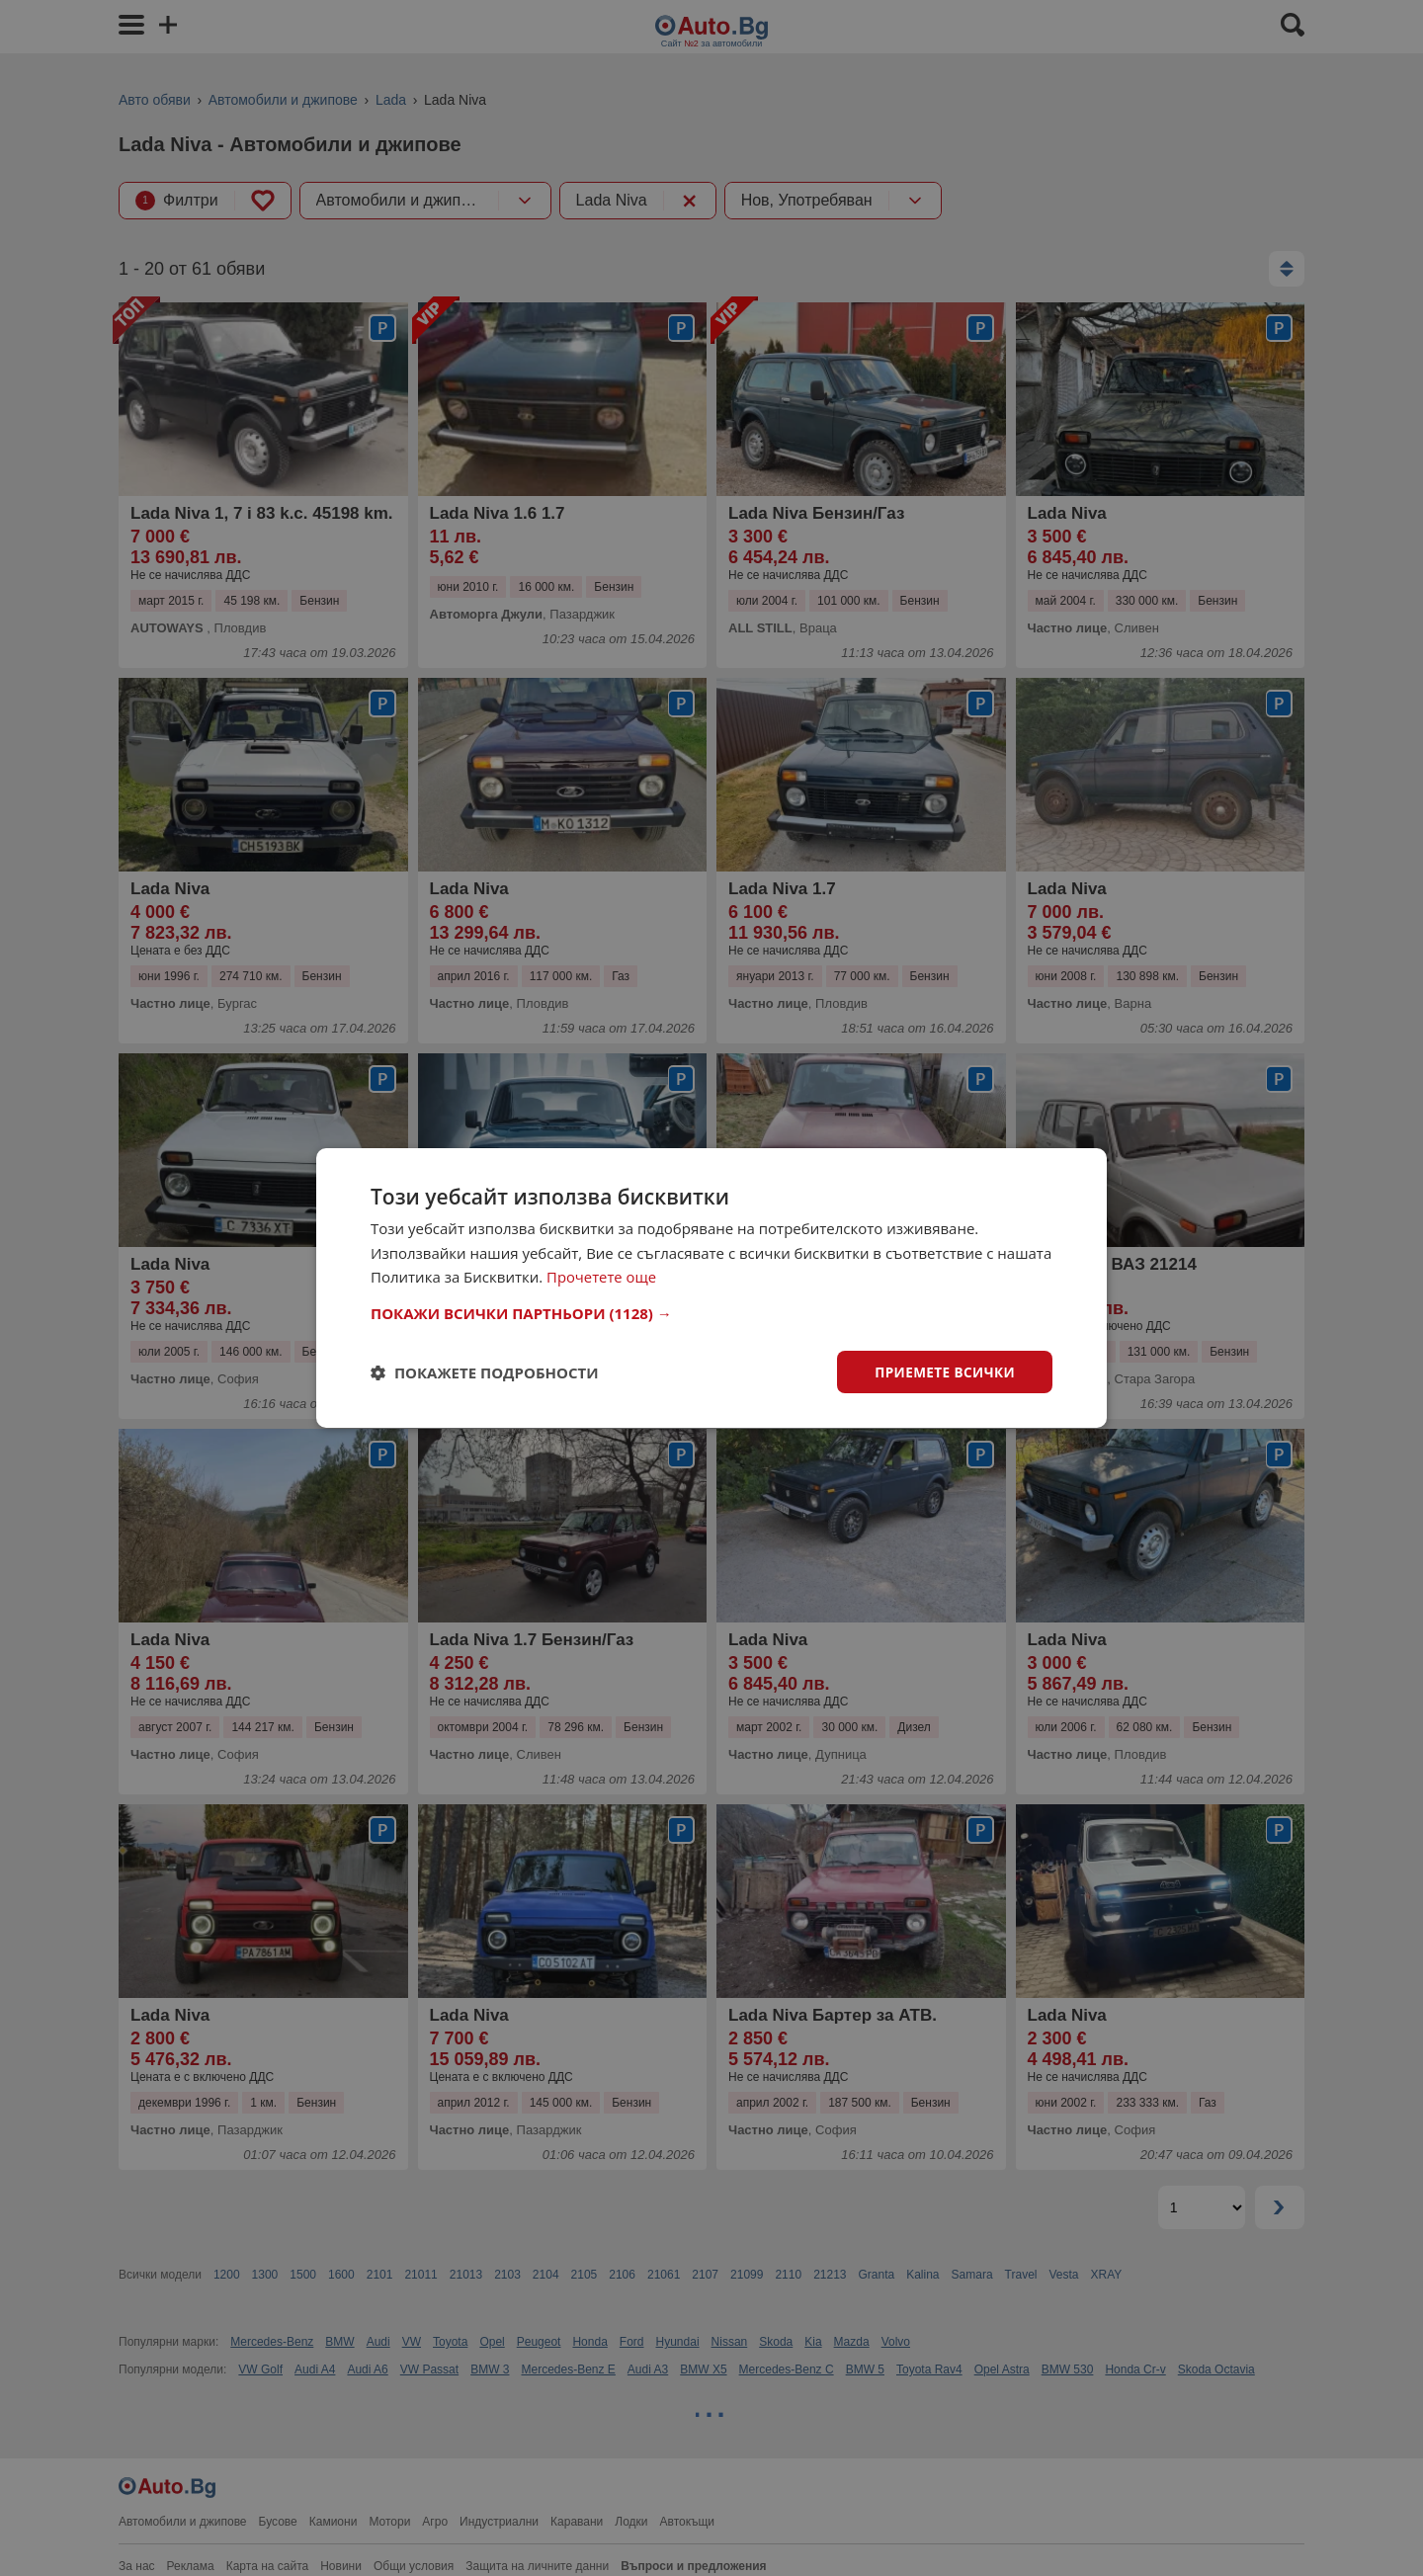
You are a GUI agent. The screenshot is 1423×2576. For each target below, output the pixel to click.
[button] (711, 1312)
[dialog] (711, 1288)
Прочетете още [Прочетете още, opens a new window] (601, 1277)
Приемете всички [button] (943, 1371)
